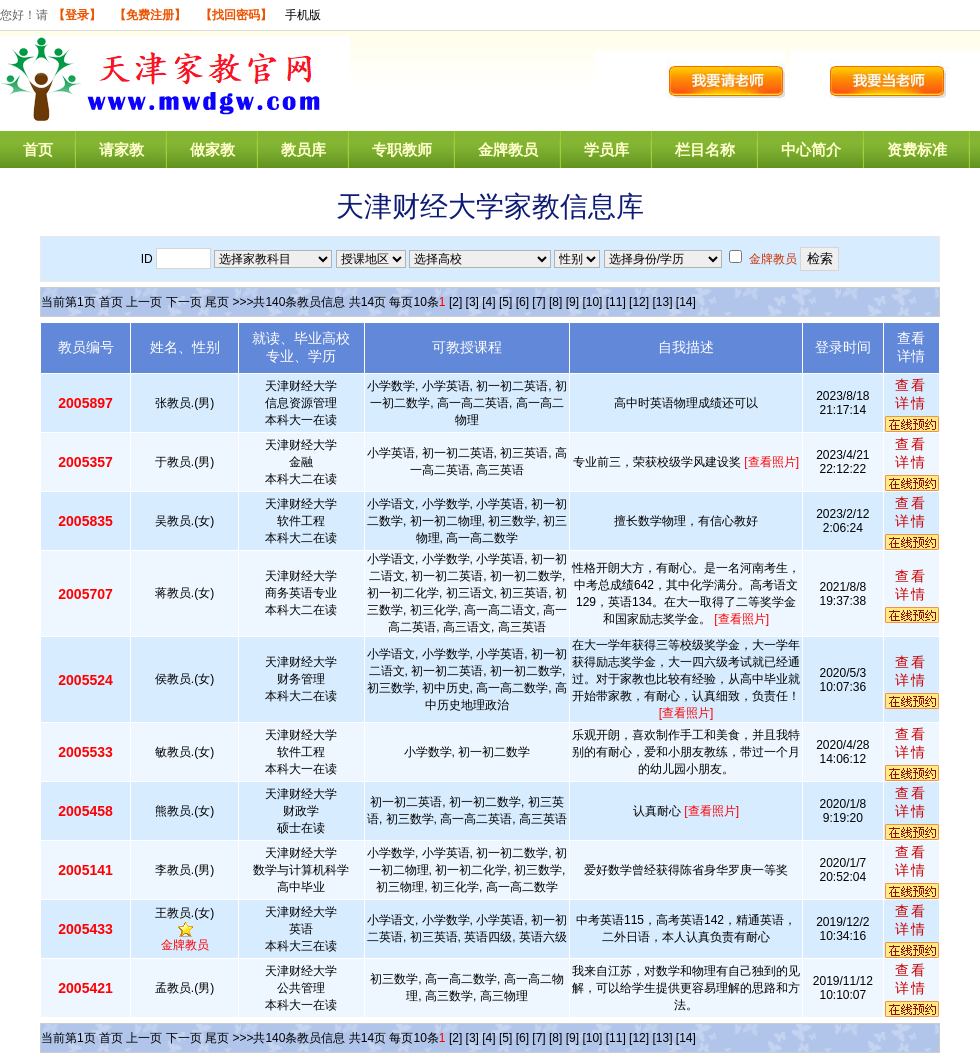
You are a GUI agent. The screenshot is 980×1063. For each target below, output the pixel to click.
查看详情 (911, 394)
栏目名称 (705, 149)
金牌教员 (508, 149)
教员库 (303, 149)
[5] (505, 302)
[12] (639, 302)
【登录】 (77, 15)
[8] (555, 302)
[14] (686, 302)
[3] (472, 302)
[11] (616, 302)
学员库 (606, 149)
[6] (522, 302)
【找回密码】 (236, 15)
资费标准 (917, 149)
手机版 (303, 15)
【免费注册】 (150, 15)
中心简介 (811, 149)
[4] (488, 302)
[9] (572, 302)
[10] (592, 302)
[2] (455, 302)
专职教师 (402, 149)
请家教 (121, 149)
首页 (38, 149)
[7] (538, 302)
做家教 (212, 149)
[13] (662, 302)
